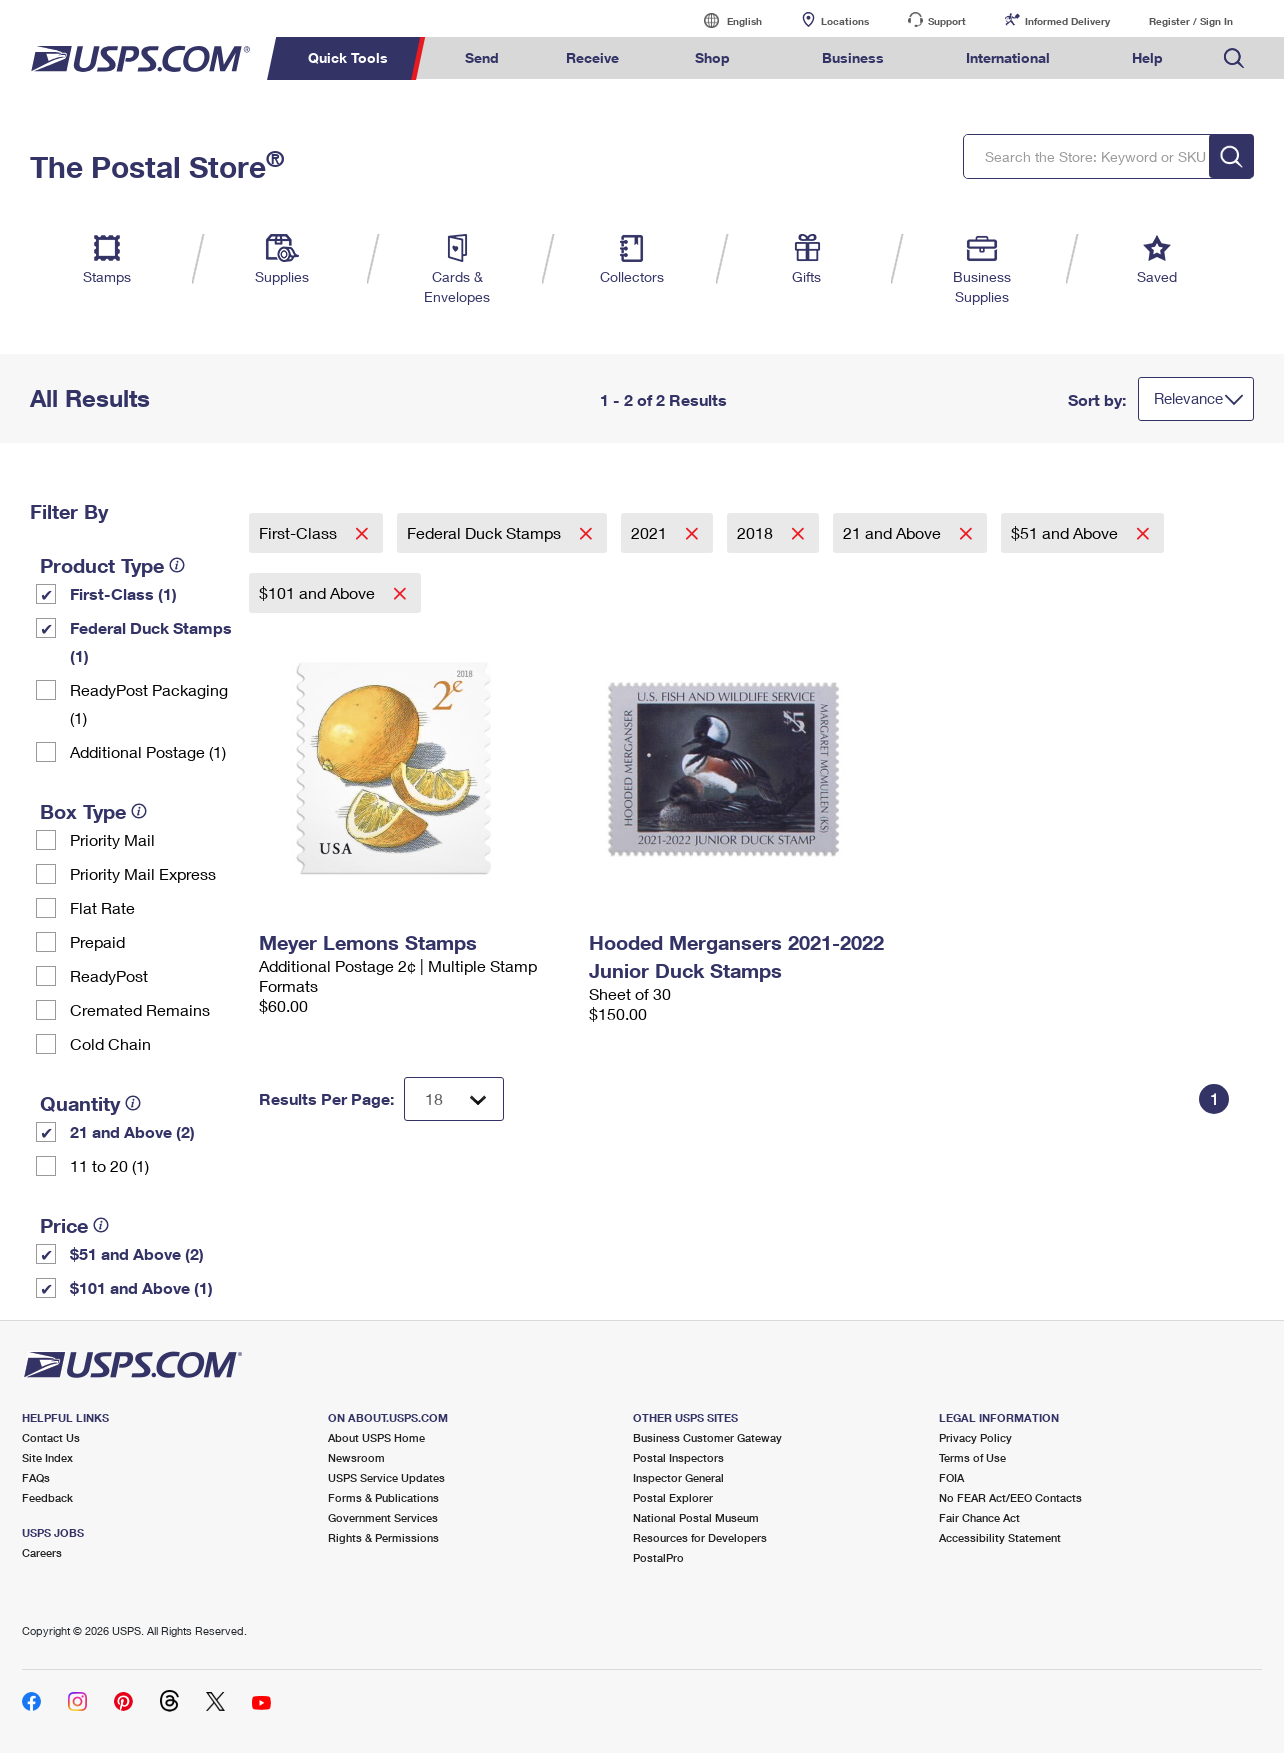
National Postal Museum (696, 1517)
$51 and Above (1066, 532)
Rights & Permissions (383, 1537)
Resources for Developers (700, 1537)
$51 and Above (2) (137, 1253)
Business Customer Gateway (707, 1437)
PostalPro (658, 1557)
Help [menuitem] (1147, 57)
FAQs (36, 1477)
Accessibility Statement (1000, 1537)
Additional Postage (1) (148, 751)
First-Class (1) (123, 593)
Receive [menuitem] (592, 57)
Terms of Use (972, 1457)
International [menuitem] (1008, 57)
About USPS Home (376, 1437)
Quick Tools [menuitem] (348, 57)
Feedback (47, 1497)
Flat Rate (102, 907)
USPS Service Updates (386, 1477)
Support (947, 21)
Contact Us (51, 1437)
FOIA (951, 1477)
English (724, 20)
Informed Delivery (1067, 21)
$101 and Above (319, 592)
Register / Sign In (1191, 21)
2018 (757, 532)
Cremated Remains (140, 1009)
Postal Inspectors (678, 1457)
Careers (42, 1552)
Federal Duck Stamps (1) (151, 641)
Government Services (383, 1517)
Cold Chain (110, 1043)
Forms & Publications (383, 1497)
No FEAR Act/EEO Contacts (1010, 1497)
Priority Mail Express (143, 873)
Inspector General (678, 1477)
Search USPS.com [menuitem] (1234, 58)
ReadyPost (109, 975)
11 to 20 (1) (109, 1165)
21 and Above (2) (132, 1131)
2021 (651, 532)
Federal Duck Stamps (486, 532)
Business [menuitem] (853, 57)
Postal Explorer (673, 1497)
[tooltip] (177, 565)
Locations (845, 21)
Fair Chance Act (979, 1517)
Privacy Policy (975, 1437)
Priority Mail (112, 839)
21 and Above (894, 532)
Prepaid (97, 941)
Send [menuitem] (482, 57)
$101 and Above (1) (141, 1287)
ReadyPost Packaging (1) (149, 703)
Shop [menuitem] (712, 57)
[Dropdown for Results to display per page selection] (454, 1099)
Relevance (1188, 398)
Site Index (47, 1457)
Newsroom (356, 1457)
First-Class (300, 532)
